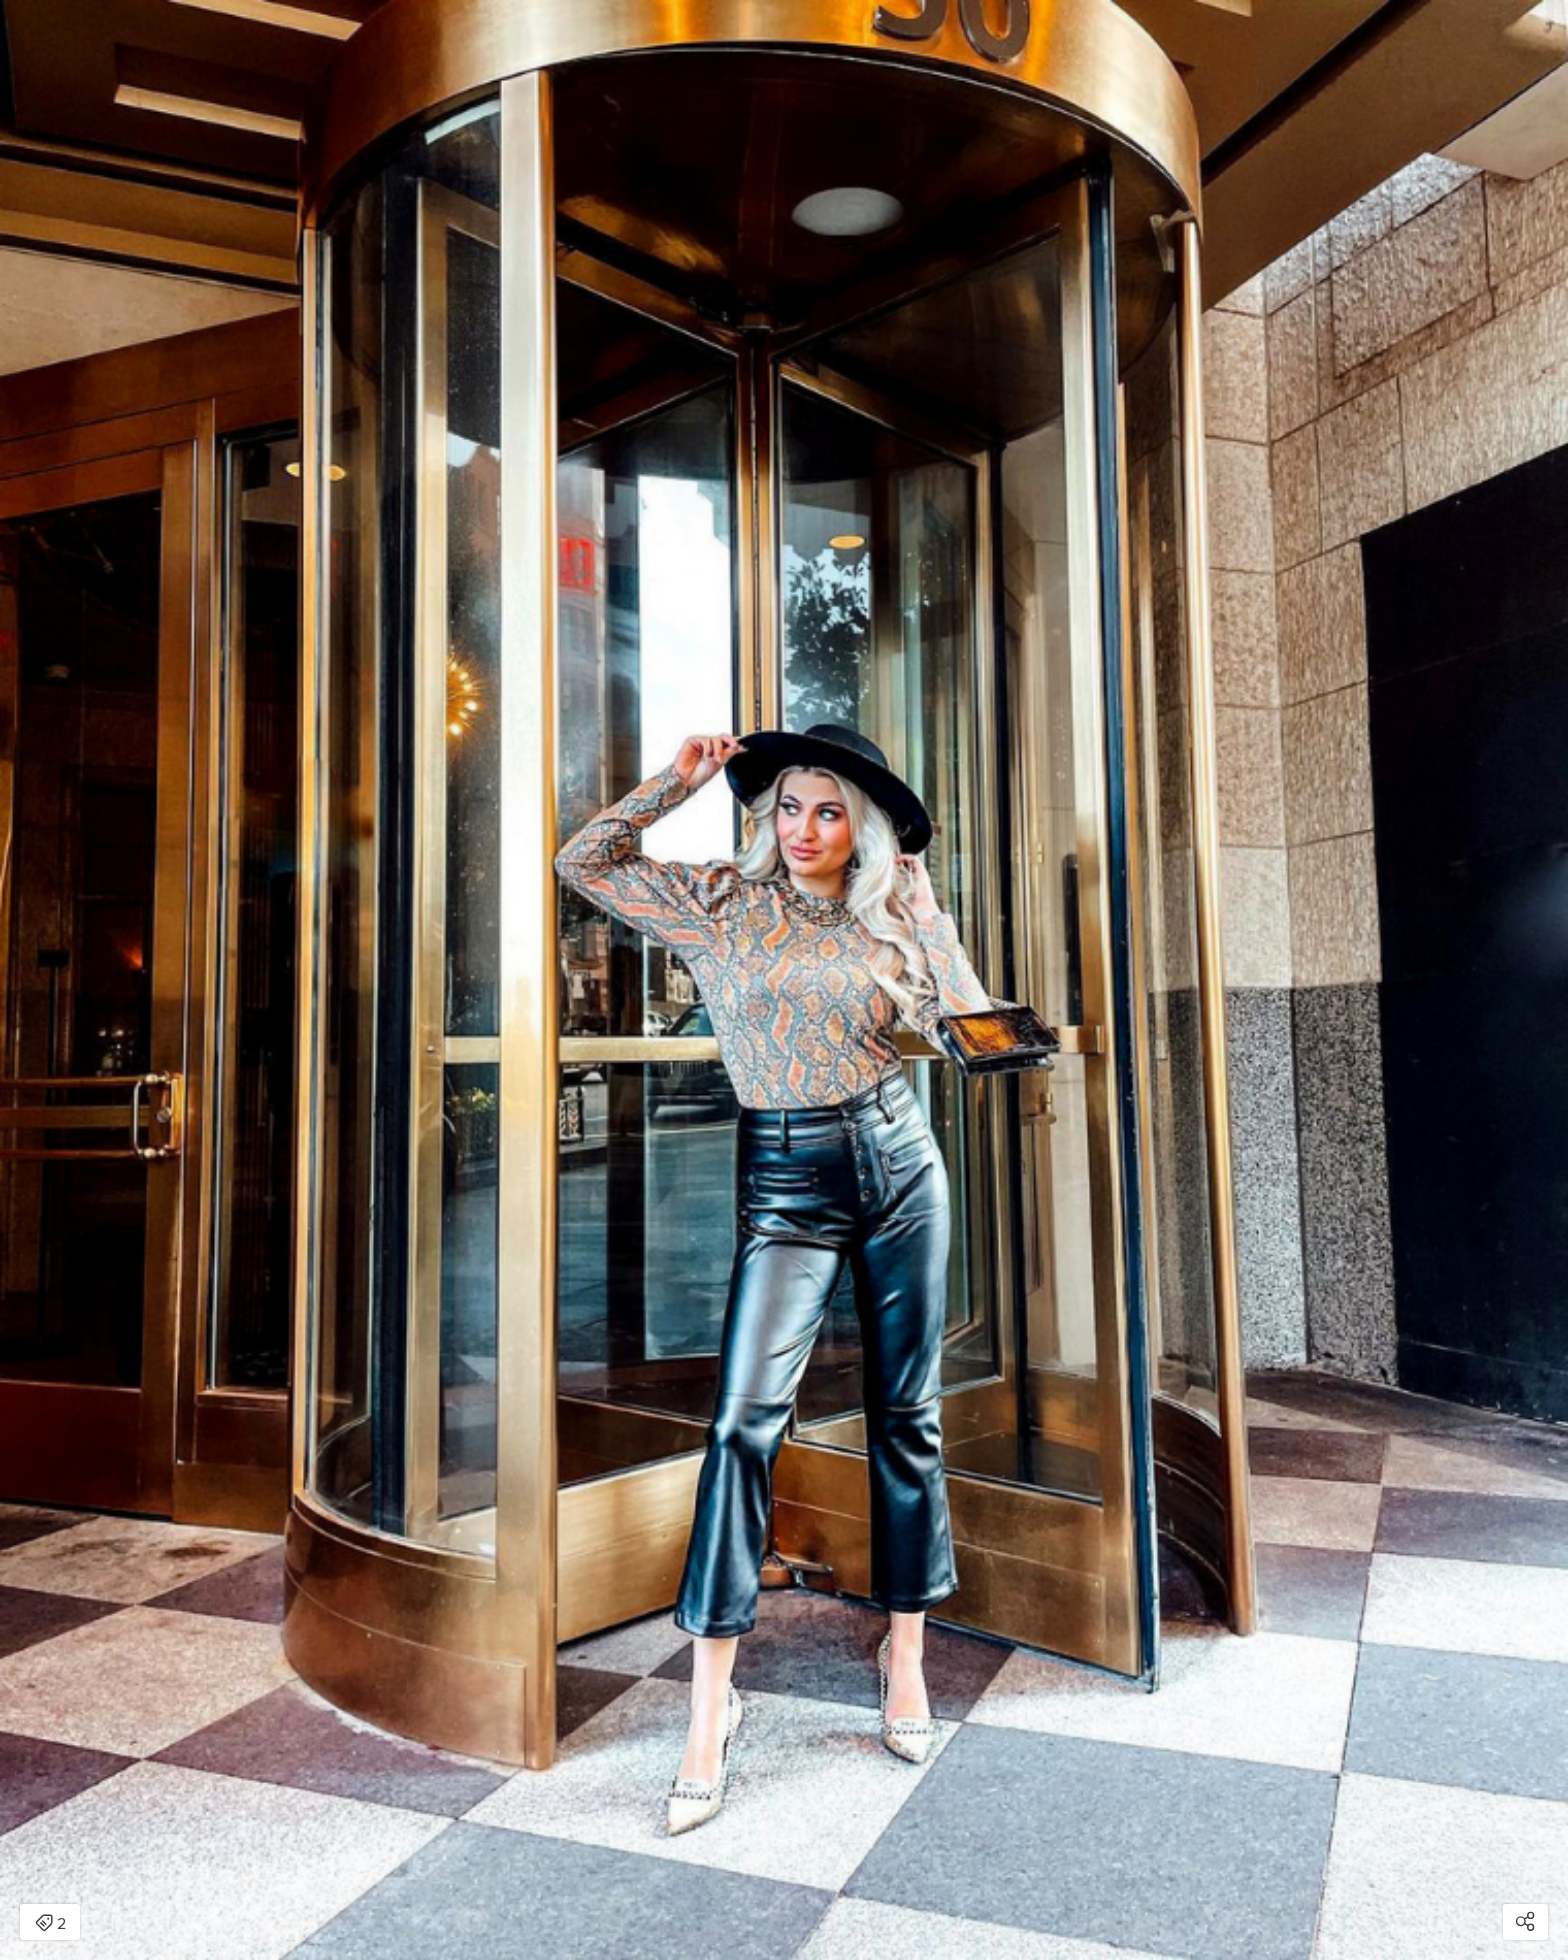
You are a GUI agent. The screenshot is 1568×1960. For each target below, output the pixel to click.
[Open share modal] (1525, 1922)
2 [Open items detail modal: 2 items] (50, 1924)
